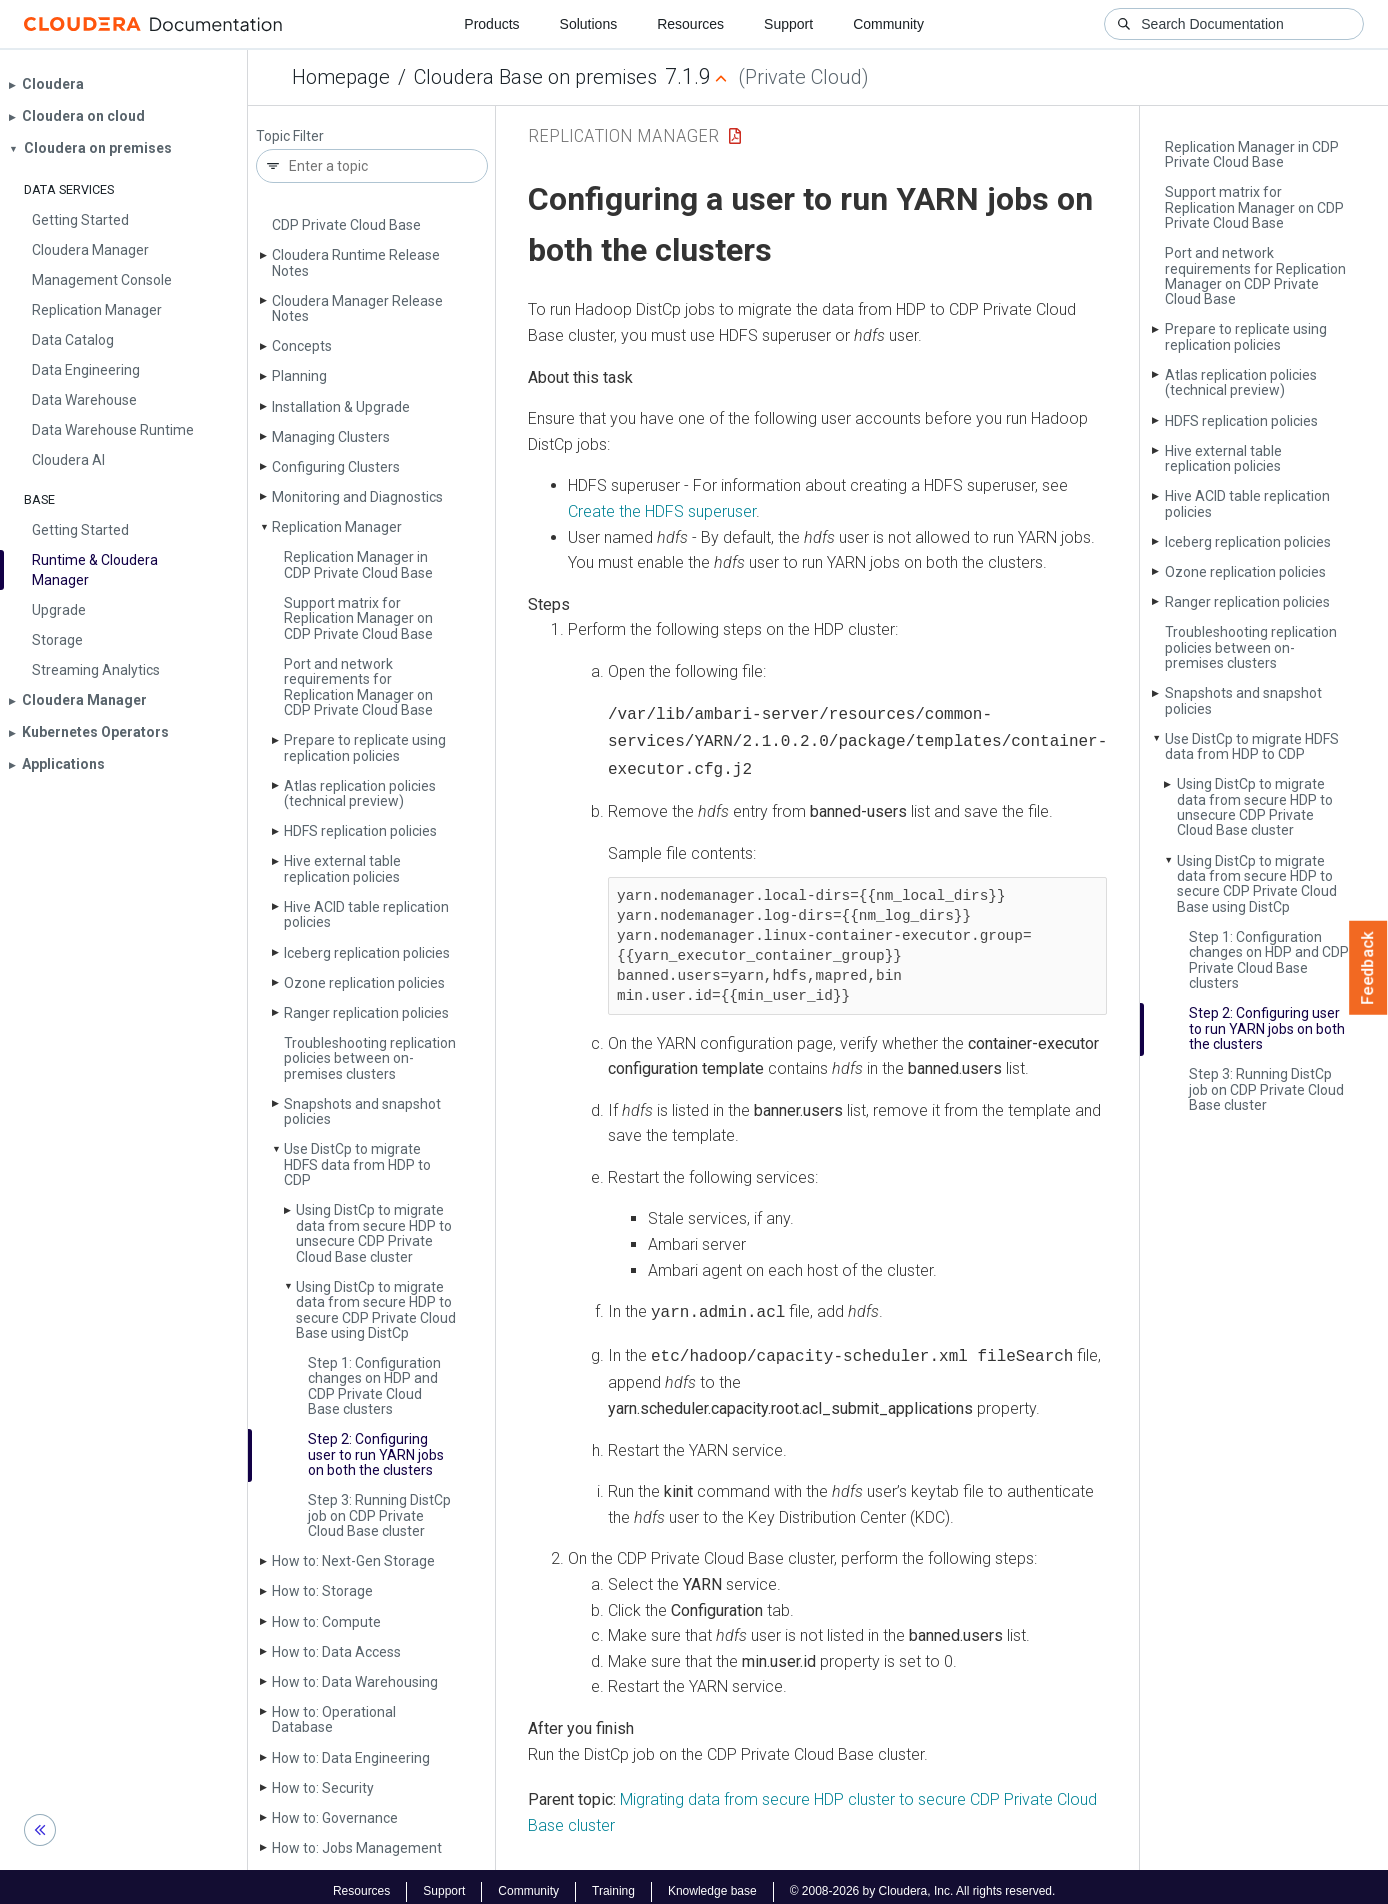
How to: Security (323, 1788)
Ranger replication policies (366, 1013)
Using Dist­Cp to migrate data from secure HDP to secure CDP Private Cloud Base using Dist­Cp (376, 1310)
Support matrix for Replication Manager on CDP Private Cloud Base (358, 618)
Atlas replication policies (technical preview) (360, 793)
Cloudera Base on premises (535, 77)
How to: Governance (335, 1818)
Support (788, 24)
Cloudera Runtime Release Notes (356, 262)
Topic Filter (290, 136)
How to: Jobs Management (357, 1848)
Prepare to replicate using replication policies (365, 747)
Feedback (1368, 968)
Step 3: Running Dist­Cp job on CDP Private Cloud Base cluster (379, 1515)
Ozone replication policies (364, 983)
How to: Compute (326, 1622)
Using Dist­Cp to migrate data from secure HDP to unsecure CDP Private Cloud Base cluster (374, 1233)
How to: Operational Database (334, 1719)
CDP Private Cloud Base (346, 225)
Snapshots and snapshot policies (362, 1111)
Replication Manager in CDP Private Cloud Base (358, 564)
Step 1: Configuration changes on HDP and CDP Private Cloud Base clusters (374, 1386)
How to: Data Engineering (351, 1758)
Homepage (341, 77)
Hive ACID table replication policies (366, 914)
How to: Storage (322, 1591)
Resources (690, 24)
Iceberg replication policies (367, 953)
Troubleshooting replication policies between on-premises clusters (370, 1058)
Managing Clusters (331, 437)
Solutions (589, 24)
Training (613, 1882)
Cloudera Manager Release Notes (357, 308)
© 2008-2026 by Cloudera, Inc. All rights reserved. (923, 1882)
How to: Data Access (336, 1652)
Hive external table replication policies (342, 868)
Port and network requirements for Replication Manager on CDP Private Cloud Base (358, 687)
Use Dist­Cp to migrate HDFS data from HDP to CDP (357, 1164)
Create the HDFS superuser (662, 511)
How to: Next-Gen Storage (353, 1561)
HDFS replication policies (360, 831)
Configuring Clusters (336, 467)
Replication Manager (337, 527)
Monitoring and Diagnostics (357, 497)
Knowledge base (712, 1882)
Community (888, 24)
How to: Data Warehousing (355, 1682)
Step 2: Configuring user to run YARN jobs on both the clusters (376, 1454)
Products (491, 24)
